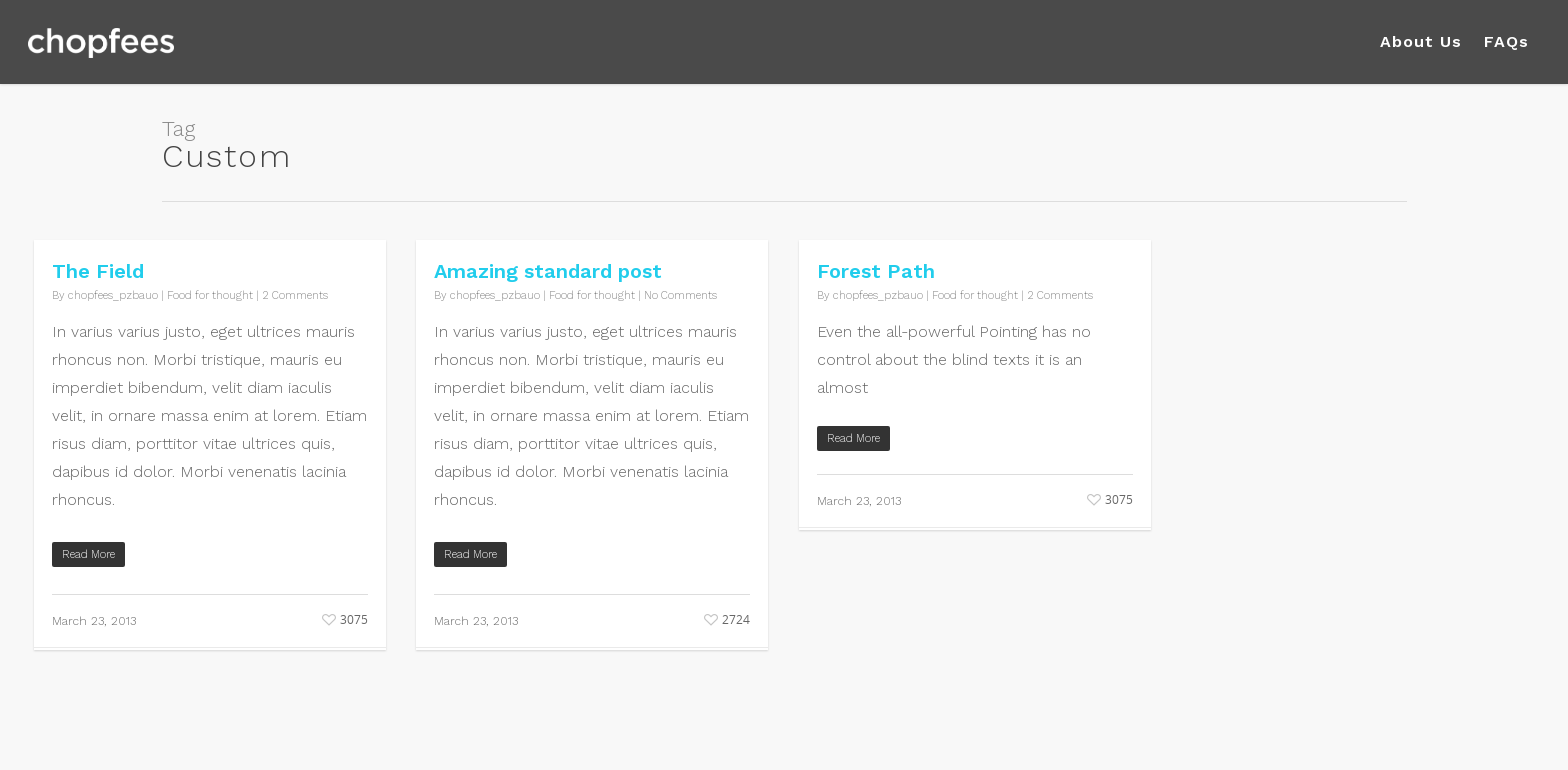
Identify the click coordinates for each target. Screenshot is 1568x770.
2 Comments (295, 295)
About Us (1421, 41)
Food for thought (210, 295)
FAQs (1506, 41)
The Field (98, 271)
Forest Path (876, 271)
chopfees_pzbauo (113, 295)
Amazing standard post (548, 271)
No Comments (680, 295)
